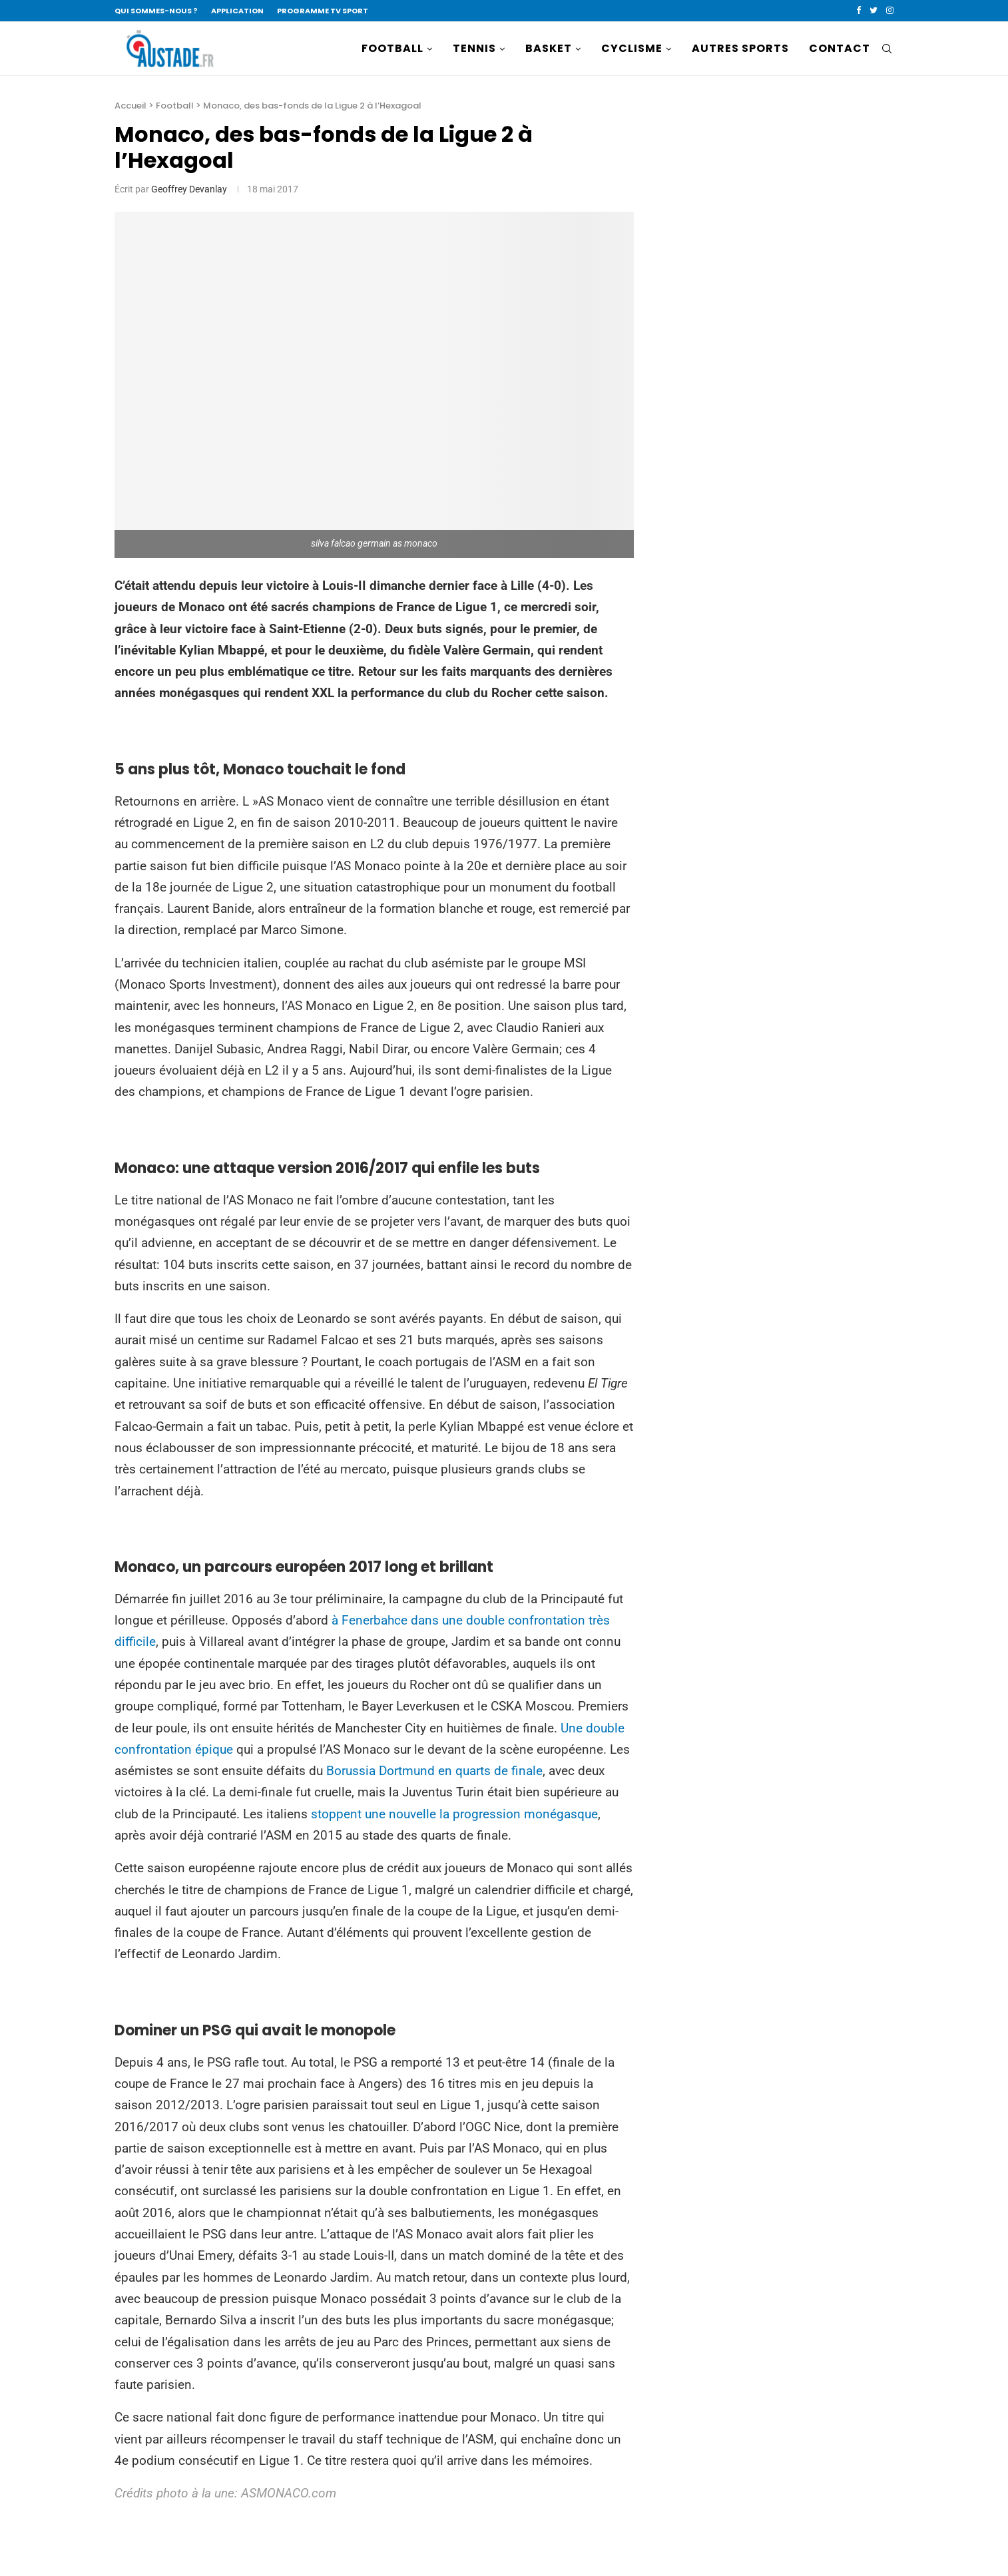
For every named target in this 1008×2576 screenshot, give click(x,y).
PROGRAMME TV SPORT (322, 10)
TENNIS (474, 48)
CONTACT (839, 48)
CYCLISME (631, 48)
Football (175, 105)
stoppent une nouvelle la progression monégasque (454, 1814)
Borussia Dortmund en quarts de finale (434, 1770)
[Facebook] (858, 10)
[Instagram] (889, 10)
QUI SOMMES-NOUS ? (156, 10)
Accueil (130, 105)
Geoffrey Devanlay (189, 189)
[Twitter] (874, 10)
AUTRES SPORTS (740, 48)
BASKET (548, 48)
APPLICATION (237, 10)
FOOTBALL (392, 48)
